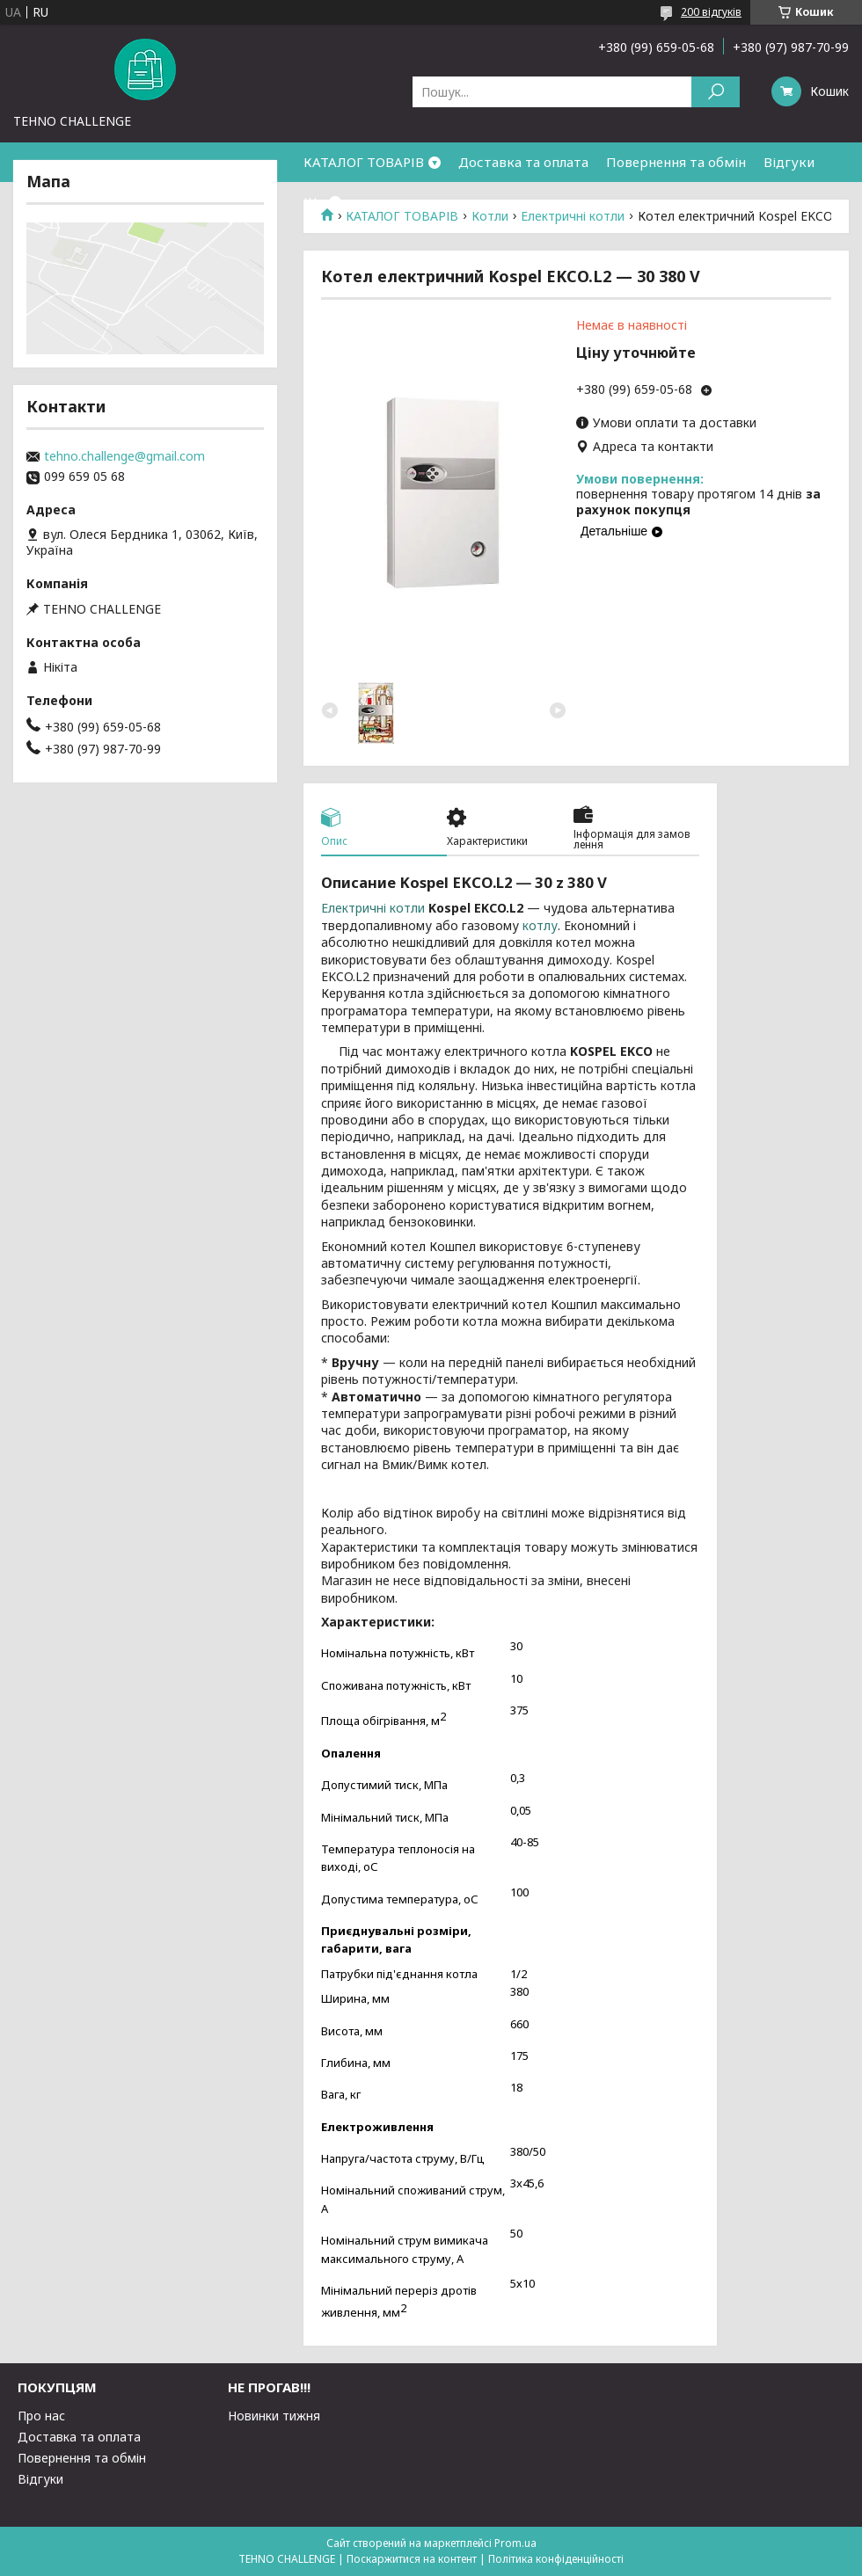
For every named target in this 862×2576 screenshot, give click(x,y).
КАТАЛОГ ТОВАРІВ (363, 162)
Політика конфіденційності (556, 2558)
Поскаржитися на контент (412, 2558)
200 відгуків (711, 11)
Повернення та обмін (676, 162)
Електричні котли (373, 907)
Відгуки (789, 162)
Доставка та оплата (523, 162)
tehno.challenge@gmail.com (124, 456)
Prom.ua (515, 2543)
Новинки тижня (274, 2415)
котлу (540, 925)
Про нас (41, 2415)
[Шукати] (715, 91)
